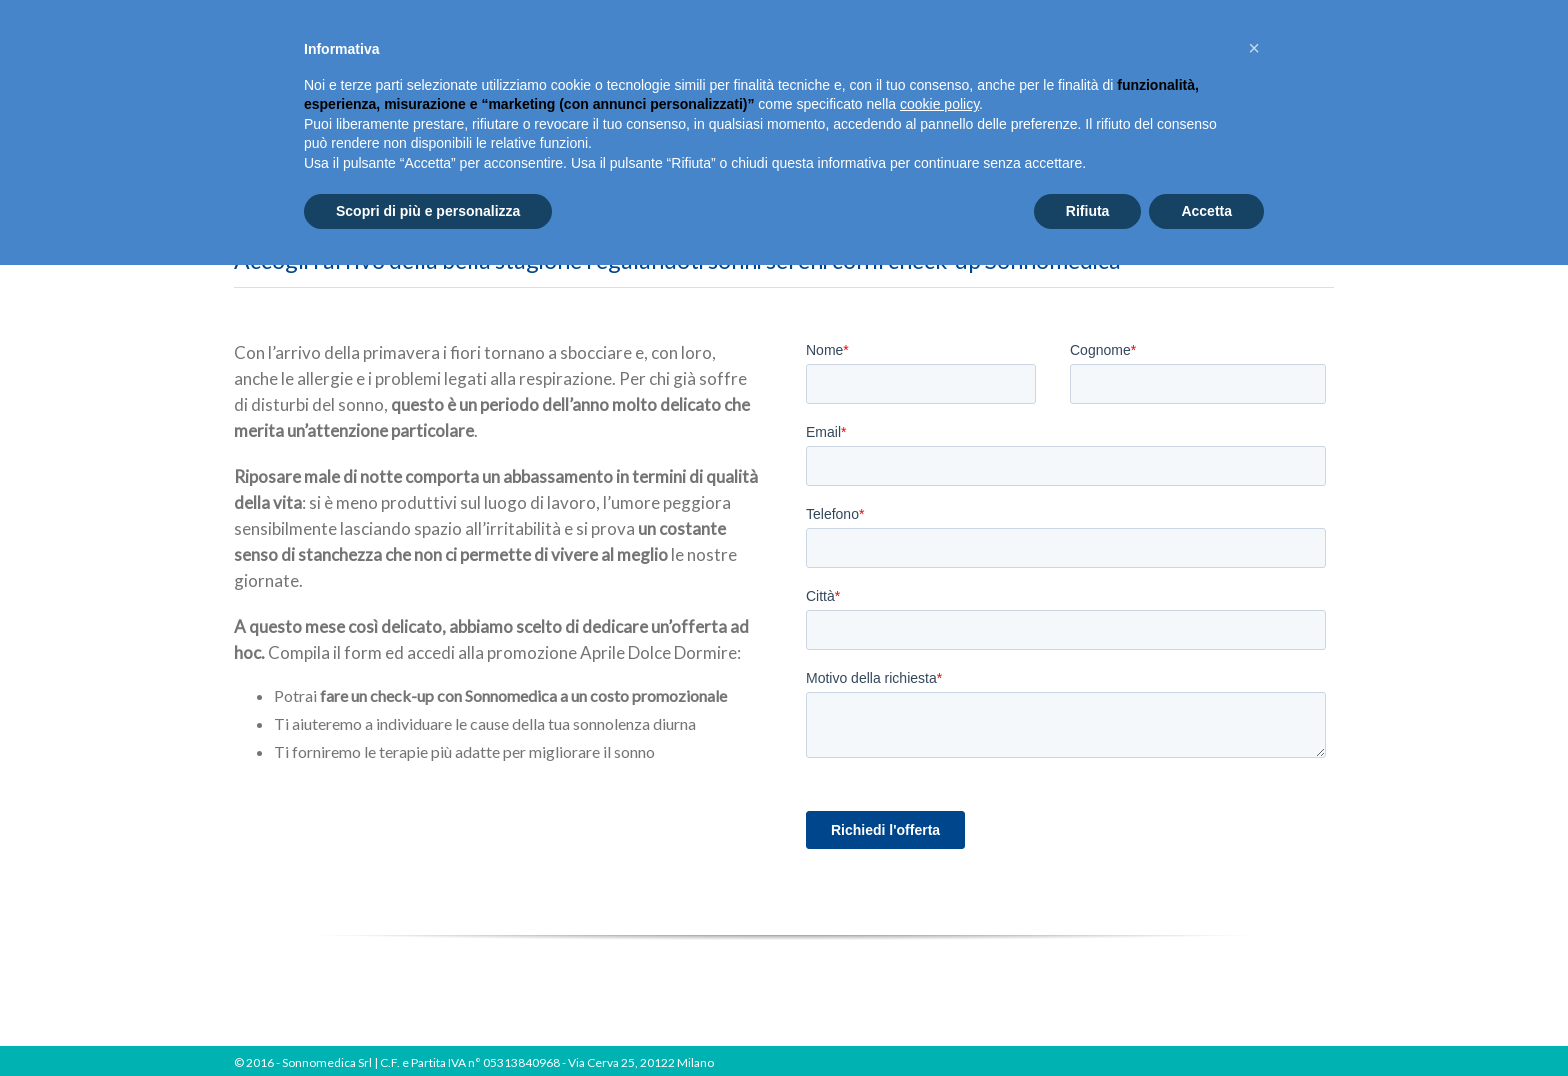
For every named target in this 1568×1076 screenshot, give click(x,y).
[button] (1254, 48)
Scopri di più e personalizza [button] (428, 211)
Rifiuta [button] (1088, 211)
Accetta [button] (1206, 211)
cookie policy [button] (939, 104)
